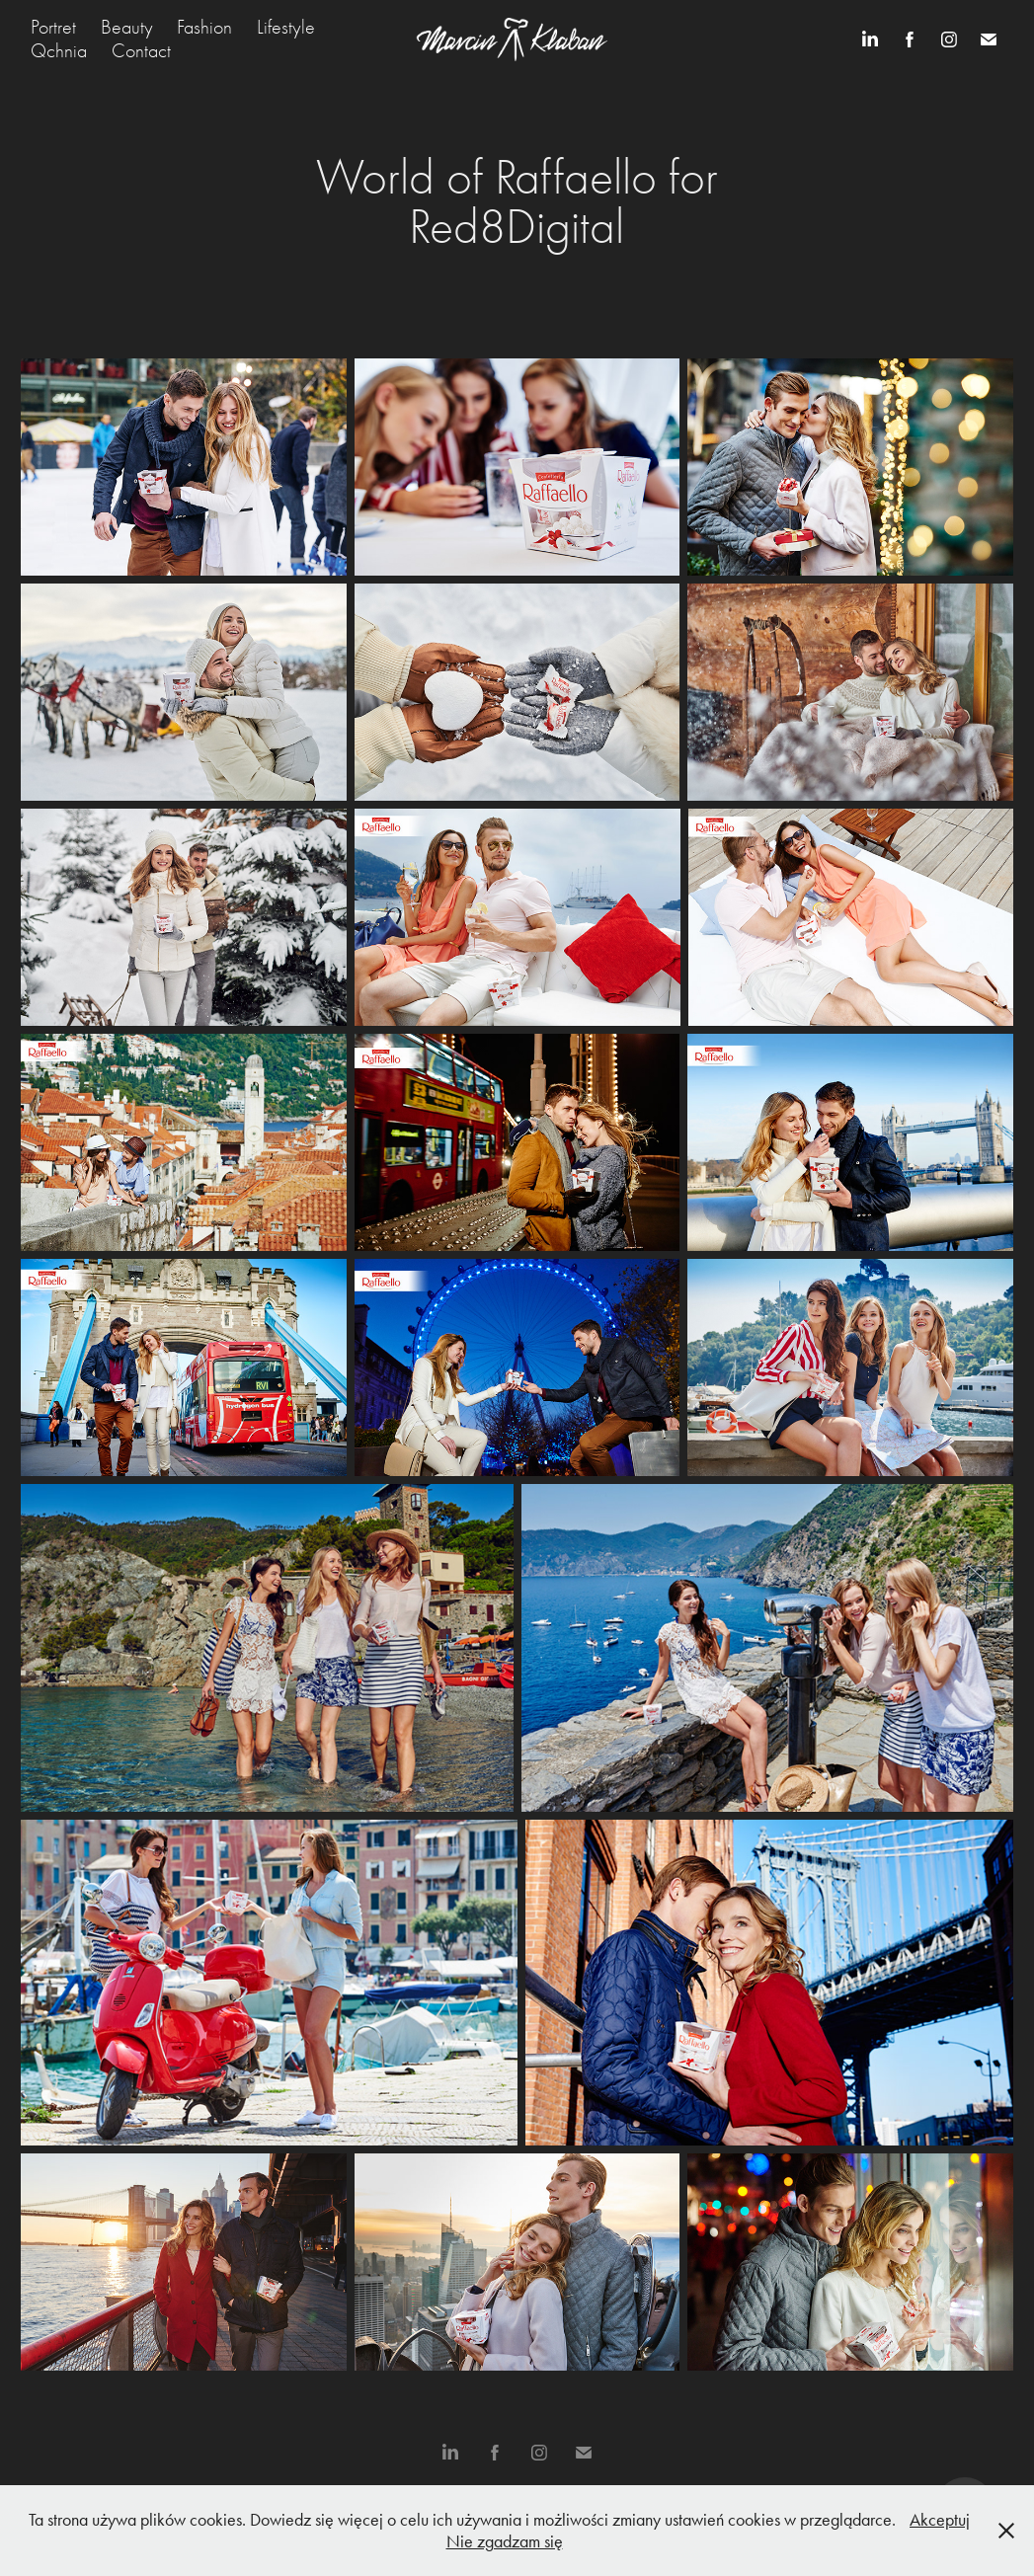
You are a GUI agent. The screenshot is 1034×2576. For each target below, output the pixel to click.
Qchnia (59, 50)
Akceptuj (940, 2520)
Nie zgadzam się (504, 2541)
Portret (53, 27)
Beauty (127, 27)
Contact (141, 50)
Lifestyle (286, 27)
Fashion (204, 27)
